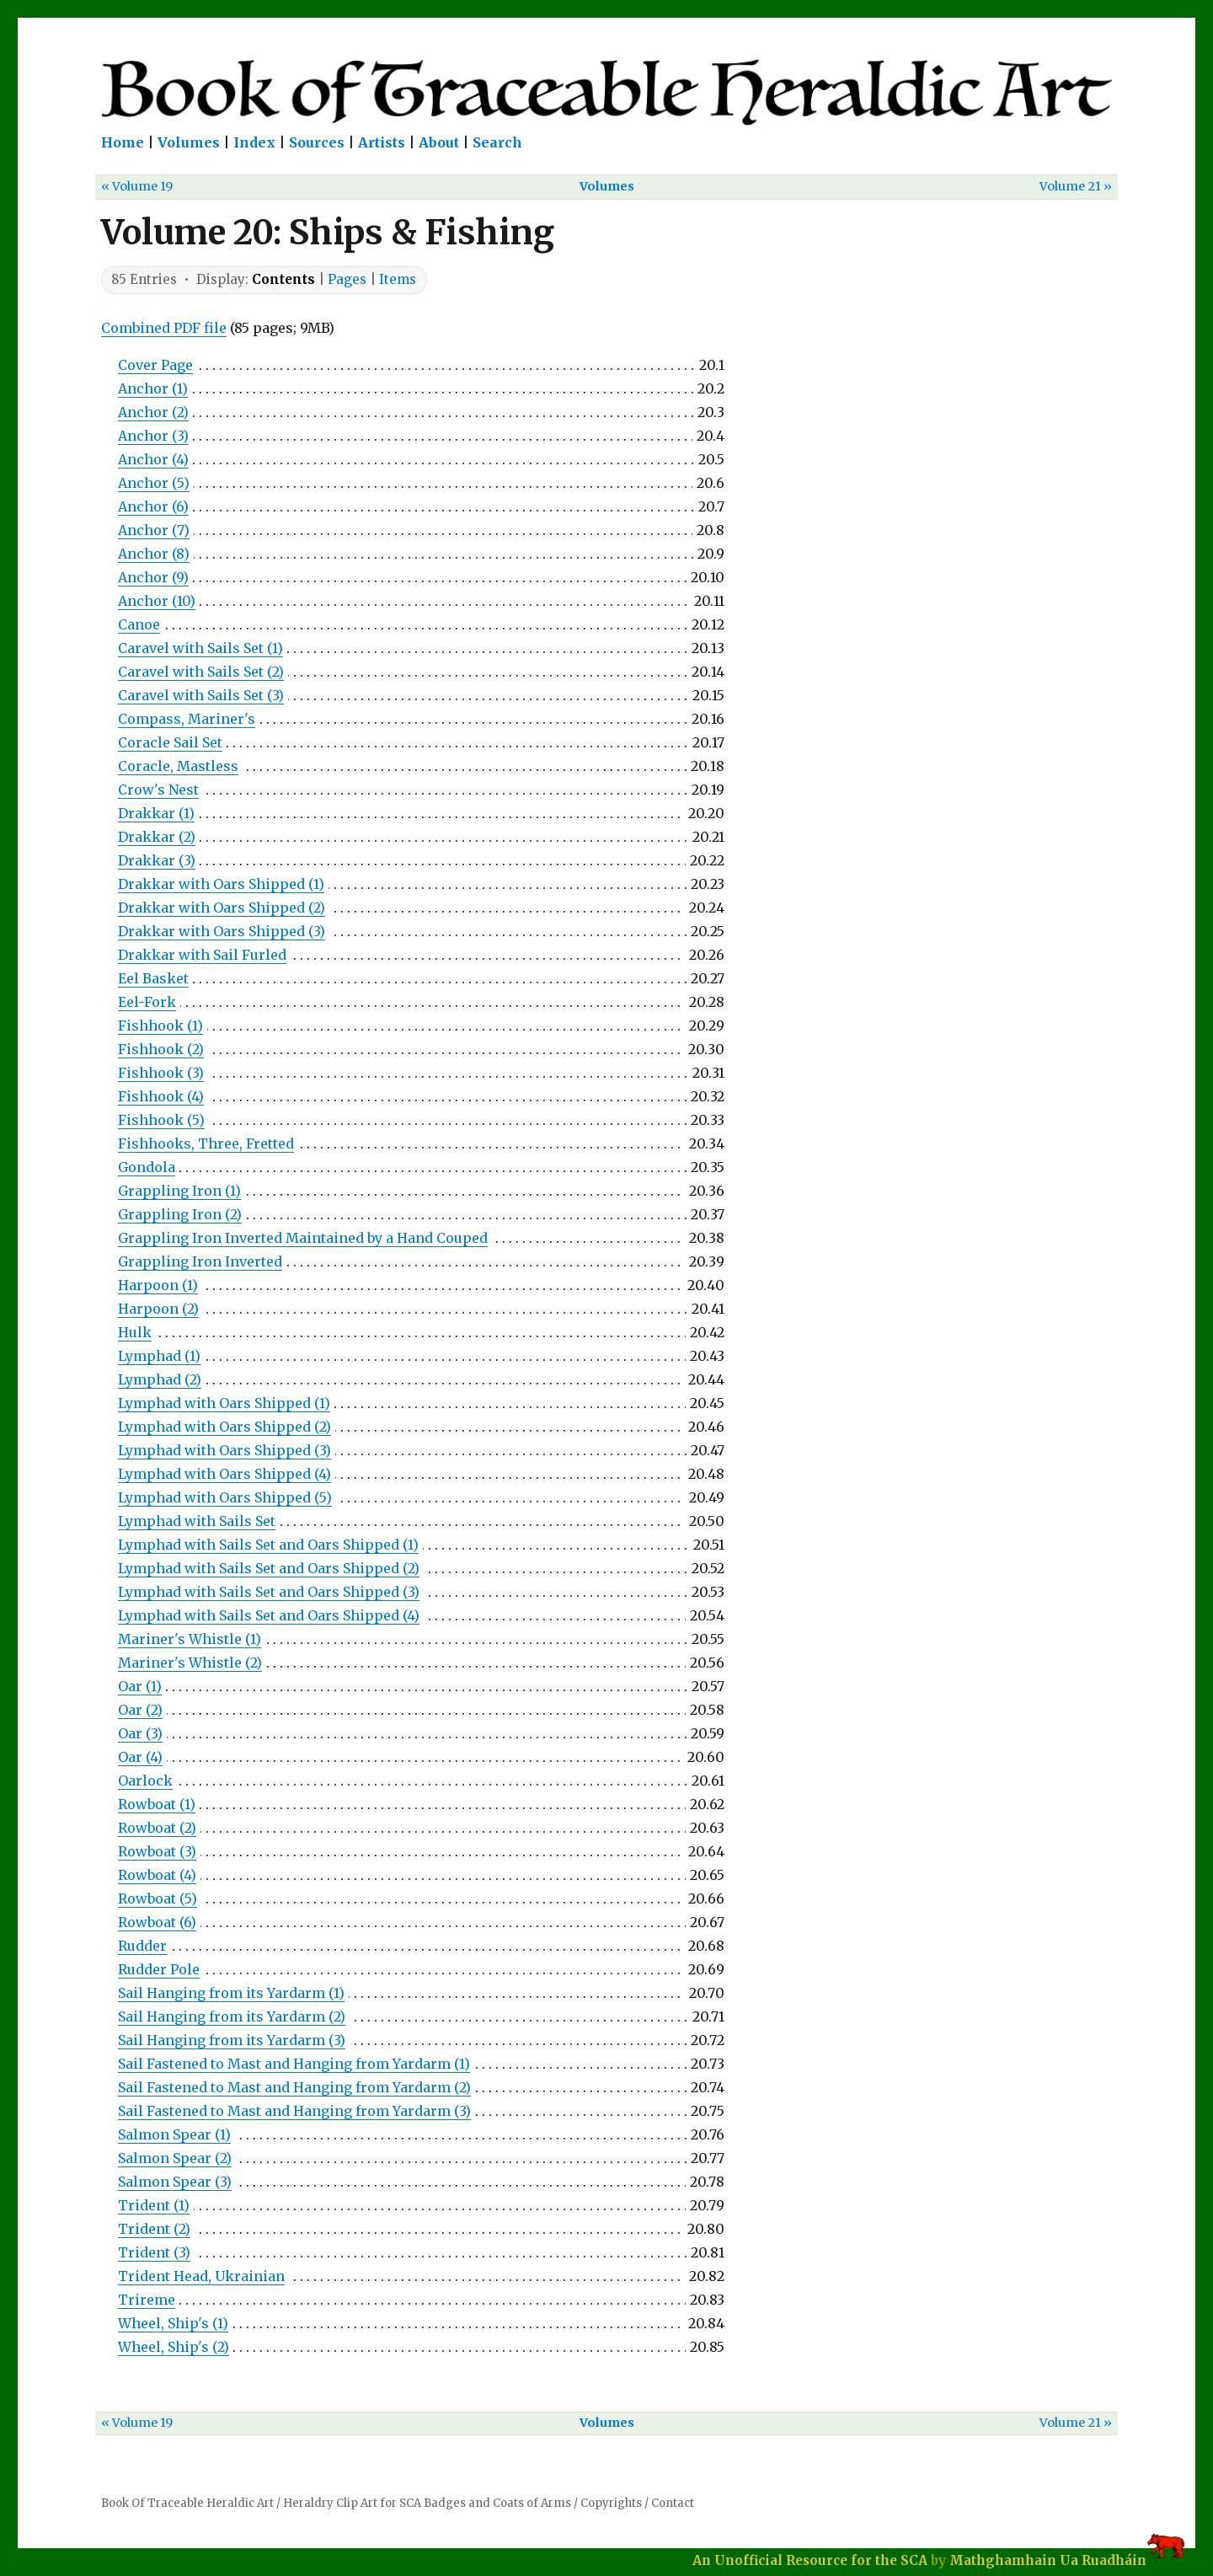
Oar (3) (140, 1733)
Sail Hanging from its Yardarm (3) (231, 2040)
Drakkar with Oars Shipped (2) (221, 907)
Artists (381, 142)
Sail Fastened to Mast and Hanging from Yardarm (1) (294, 2063)
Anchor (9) (153, 577)
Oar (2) (140, 1709)
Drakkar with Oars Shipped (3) (221, 931)
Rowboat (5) (157, 1898)
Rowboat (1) (156, 1804)
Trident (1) (154, 2205)
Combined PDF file (164, 327)
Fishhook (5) (161, 1119)
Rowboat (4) (157, 1874)
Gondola (146, 1167)
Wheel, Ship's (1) (173, 2323)
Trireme (146, 2299)
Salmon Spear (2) (175, 2158)
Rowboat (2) (157, 1827)
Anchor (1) (153, 388)
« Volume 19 (137, 186)
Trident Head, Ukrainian (201, 2276)
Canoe (139, 624)
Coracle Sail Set (170, 742)
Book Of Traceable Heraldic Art (187, 2503)
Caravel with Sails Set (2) (201, 671)
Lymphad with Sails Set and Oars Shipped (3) (268, 1591)
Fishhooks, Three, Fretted (206, 1143)
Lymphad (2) (159, 1379)
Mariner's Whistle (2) (190, 1662)
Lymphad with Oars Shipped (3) (224, 1450)
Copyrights (611, 2503)
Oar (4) (140, 1757)
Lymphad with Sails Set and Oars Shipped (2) (268, 1568)
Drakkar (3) (156, 860)
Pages (347, 279)
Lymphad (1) (159, 1355)
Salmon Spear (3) (175, 2181)
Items (397, 279)
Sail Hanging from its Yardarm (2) (231, 2016)
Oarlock (145, 1780)
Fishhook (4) (161, 1096)
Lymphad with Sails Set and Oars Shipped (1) (268, 1544)
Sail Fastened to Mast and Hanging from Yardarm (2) (294, 2087)
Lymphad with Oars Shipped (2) (224, 1426)
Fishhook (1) (160, 1025)
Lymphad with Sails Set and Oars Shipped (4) (268, 1615)
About (439, 142)
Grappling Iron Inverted (200, 1261)
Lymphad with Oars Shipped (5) (225, 1497)
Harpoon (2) (158, 1308)
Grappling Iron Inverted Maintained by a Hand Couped (303, 1237)
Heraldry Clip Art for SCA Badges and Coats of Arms (427, 2503)
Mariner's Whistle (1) (189, 1639)
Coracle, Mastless (178, 766)
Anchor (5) (154, 482)
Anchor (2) (153, 412)
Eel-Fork (147, 1001)
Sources (317, 142)
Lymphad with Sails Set (196, 1521)
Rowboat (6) (157, 1922)
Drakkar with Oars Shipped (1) (221, 884)
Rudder (142, 1945)
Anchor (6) (153, 506)
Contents (283, 279)
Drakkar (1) (156, 813)
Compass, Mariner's (186, 718)
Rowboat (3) (157, 1851)
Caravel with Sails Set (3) (201, 695)
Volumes (189, 142)
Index (254, 142)
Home (122, 142)
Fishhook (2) (161, 1049)
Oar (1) (140, 1686)
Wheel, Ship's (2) (173, 2346)
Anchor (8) (154, 553)
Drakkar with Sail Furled (202, 954)
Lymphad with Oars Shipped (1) (224, 1403)
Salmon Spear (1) (174, 2134)
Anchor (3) (153, 435)
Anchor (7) (154, 530)
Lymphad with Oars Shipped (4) (224, 1473)
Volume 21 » (1075, 186)
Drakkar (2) (156, 836)
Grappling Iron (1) (179, 1190)
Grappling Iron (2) (180, 1214)
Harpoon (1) (158, 1285)
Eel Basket (153, 978)
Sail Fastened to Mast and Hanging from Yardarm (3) (294, 2110)
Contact (672, 2503)
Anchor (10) (156, 600)
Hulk (135, 1332)
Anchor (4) (153, 459)
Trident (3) (154, 2252)
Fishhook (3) (161, 1072)
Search (497, 142)
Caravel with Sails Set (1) (200, 648)
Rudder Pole (159, 1969)
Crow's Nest (158, 789)
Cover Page (155, 364)
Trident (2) (154, 2228)
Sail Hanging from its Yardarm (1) (231, 1992)
